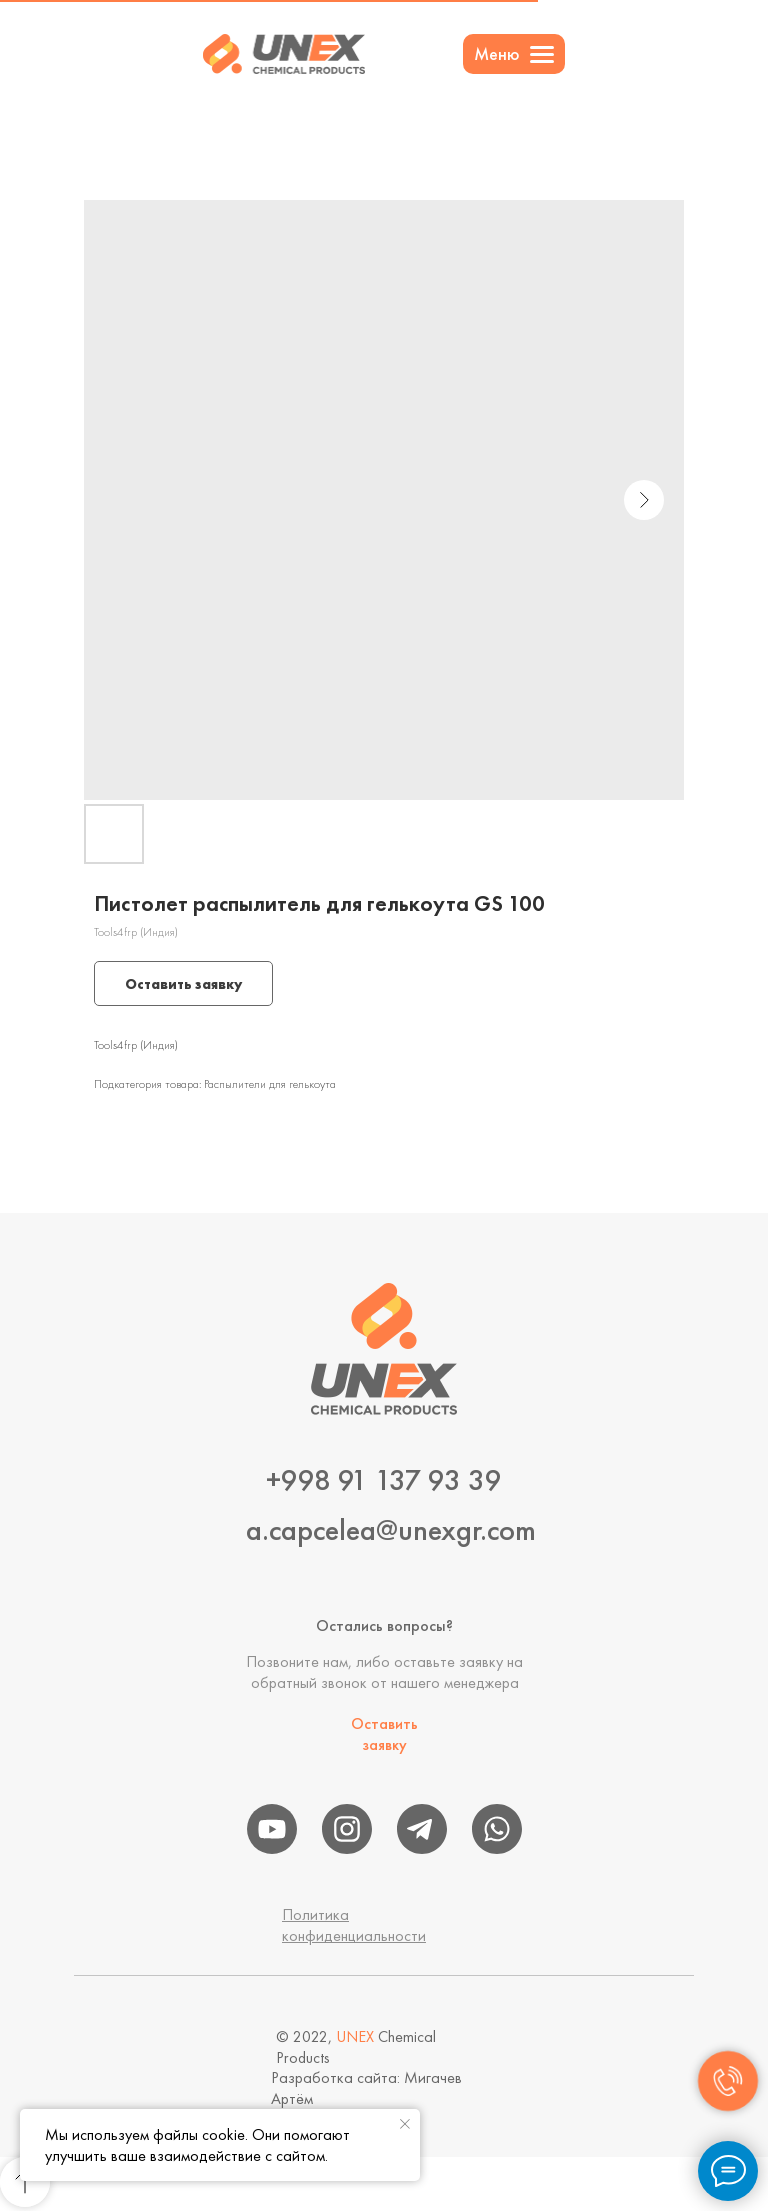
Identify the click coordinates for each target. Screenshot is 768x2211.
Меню (497, 53)
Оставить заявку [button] (384, 1734)
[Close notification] (405, 2124)
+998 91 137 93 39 (384, 1480)
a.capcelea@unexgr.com (391, 1530)
